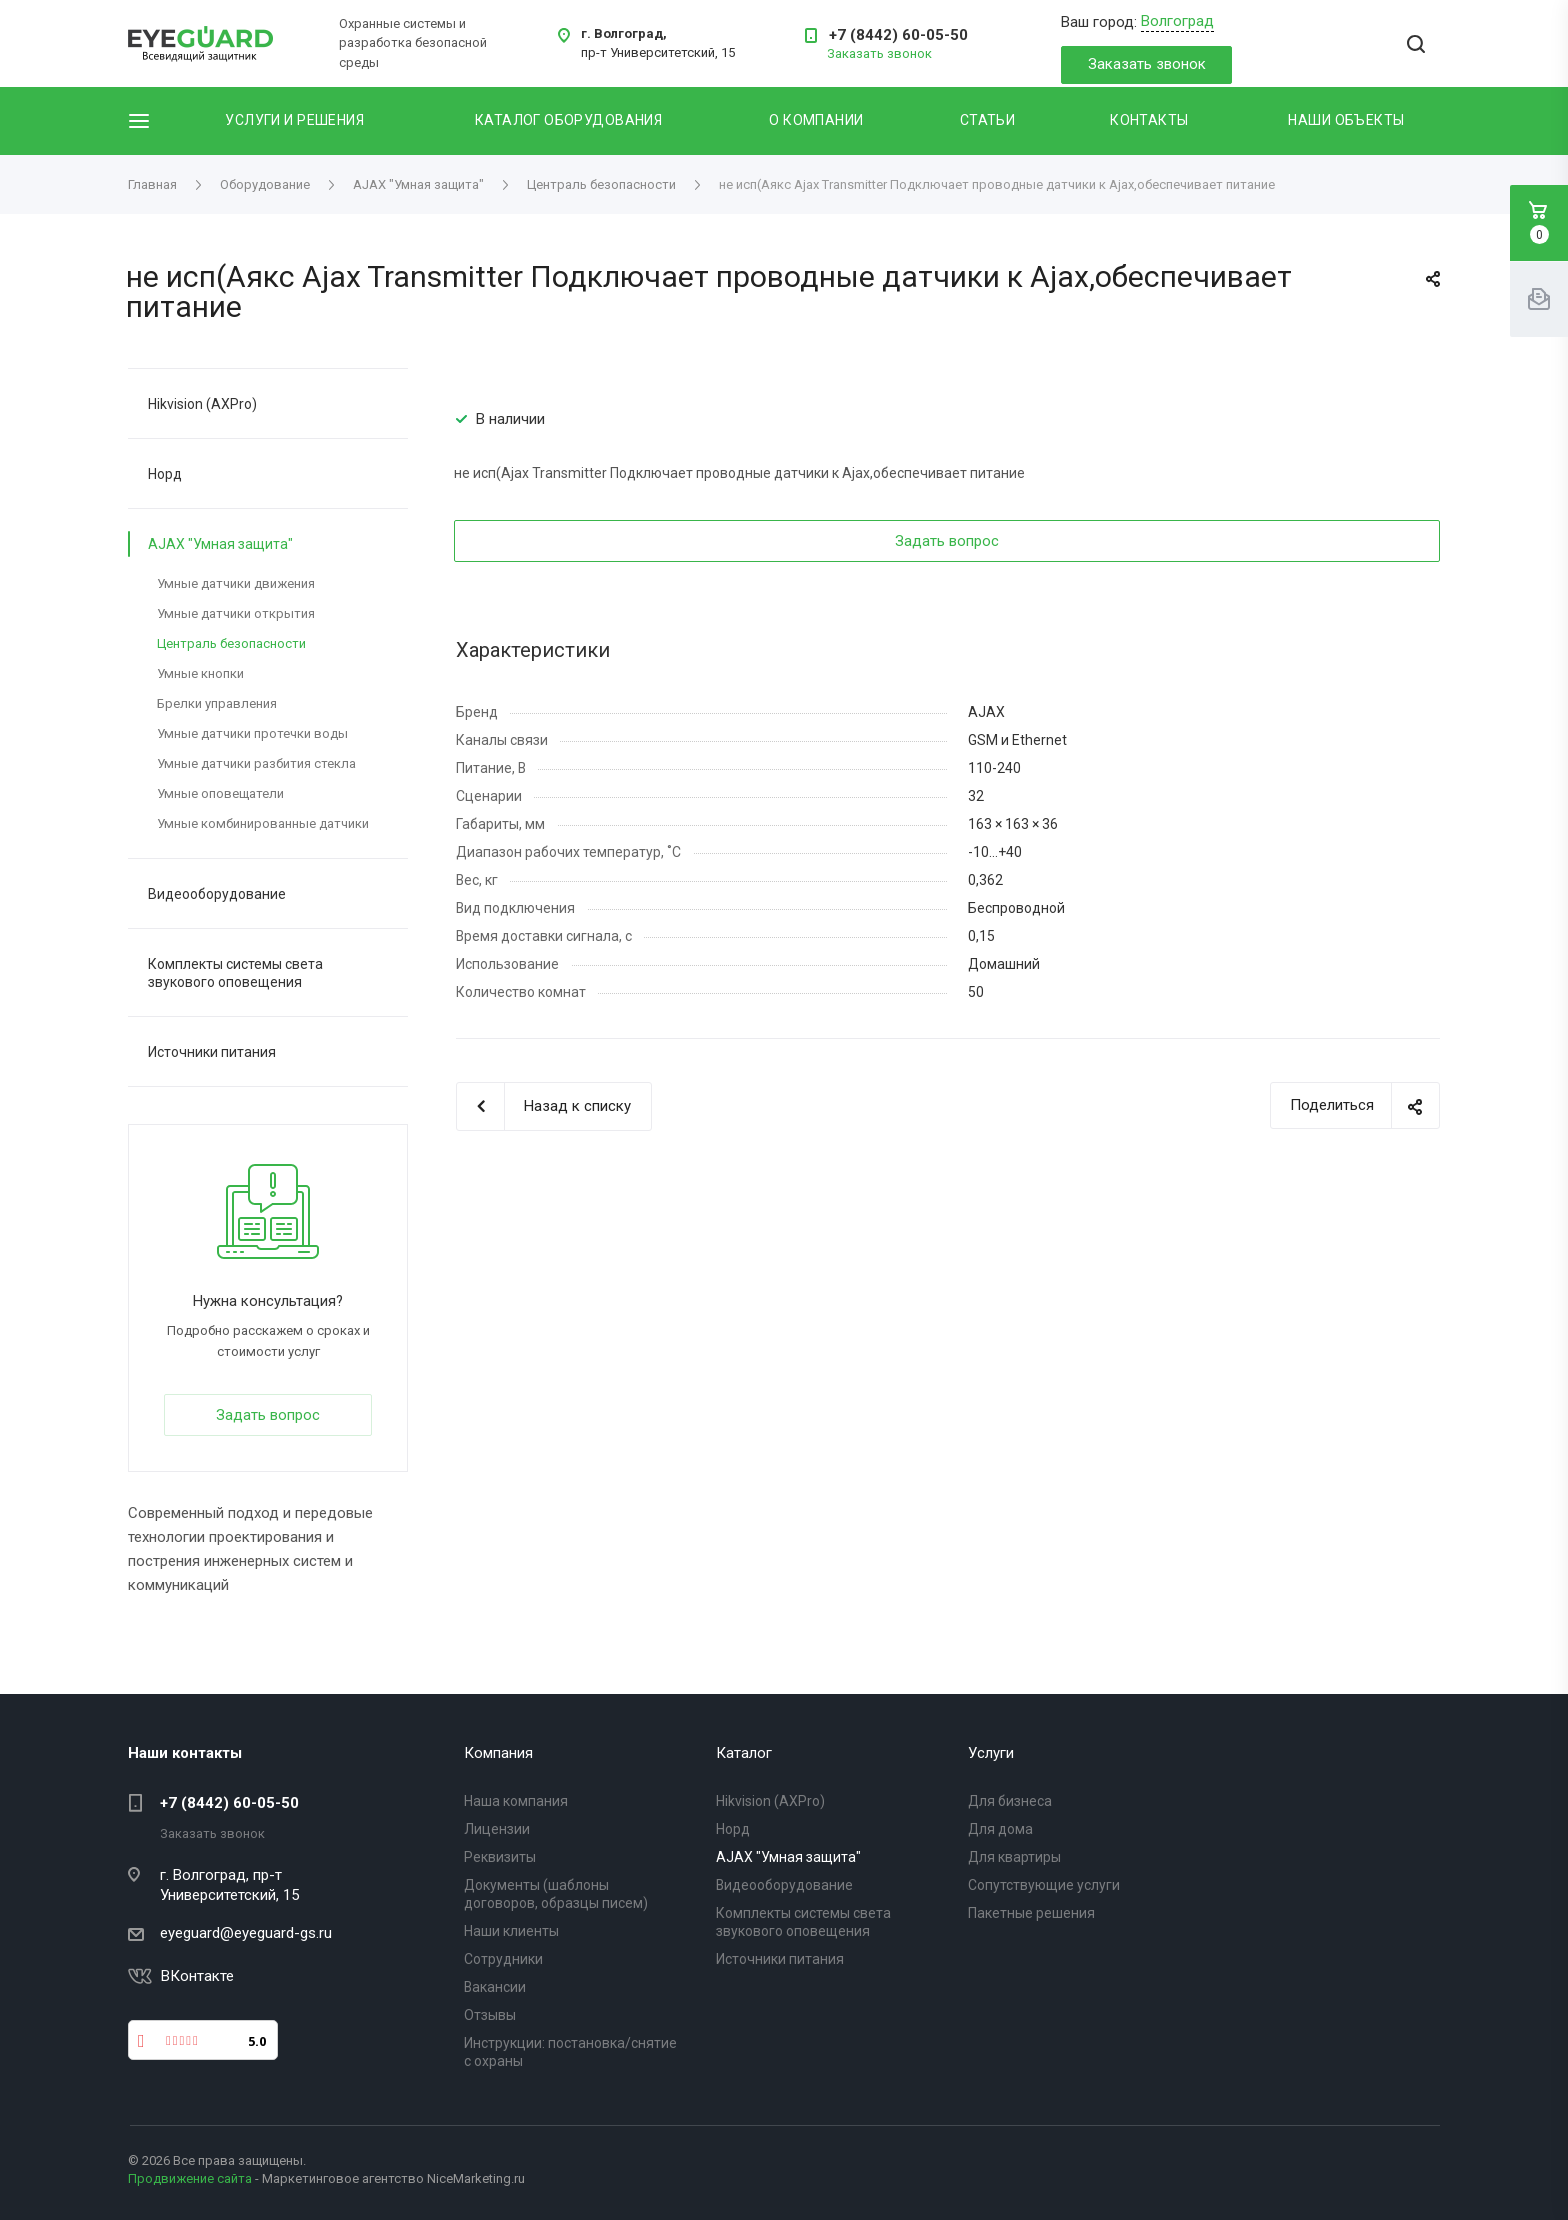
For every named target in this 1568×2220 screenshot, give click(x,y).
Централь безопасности (231, 643)
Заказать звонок (1147, 64)
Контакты (1149, 120)
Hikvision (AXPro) (202, 404)
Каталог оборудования (568, 120)
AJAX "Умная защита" (220, 544)
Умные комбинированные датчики (263, 823)
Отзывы (490, 2015)
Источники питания (212, 1052)
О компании (816, 120)
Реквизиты (500, 1857)
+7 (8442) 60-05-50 (898, 35)
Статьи (988, 120)
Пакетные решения (1031, 1913)
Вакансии (495, 1987)
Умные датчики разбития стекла (256, 763)
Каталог (744, 1753)
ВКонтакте (197, 1976)
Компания (498, 1753)
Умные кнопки (200, 673)
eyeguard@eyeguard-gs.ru (246, 1933)
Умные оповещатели (220, 793)
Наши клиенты (511, 1931)
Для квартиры (1014, 1857)
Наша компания (516, 1801)
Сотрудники (503, 1959)
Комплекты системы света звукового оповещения (235, 973)
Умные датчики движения (236, 583)
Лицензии (497, 1829)
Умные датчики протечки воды (252, 733)
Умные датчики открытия (236, 613)
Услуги (991, 1753)
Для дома (1000, 1829)
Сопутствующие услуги (1044, 1885)
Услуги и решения (294, 120)
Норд (165, 474)
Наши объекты (1346, 120)
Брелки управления (217, 703)
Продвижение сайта (190, 2178)
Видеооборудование (217, 894)
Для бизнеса (1010, 1801)
